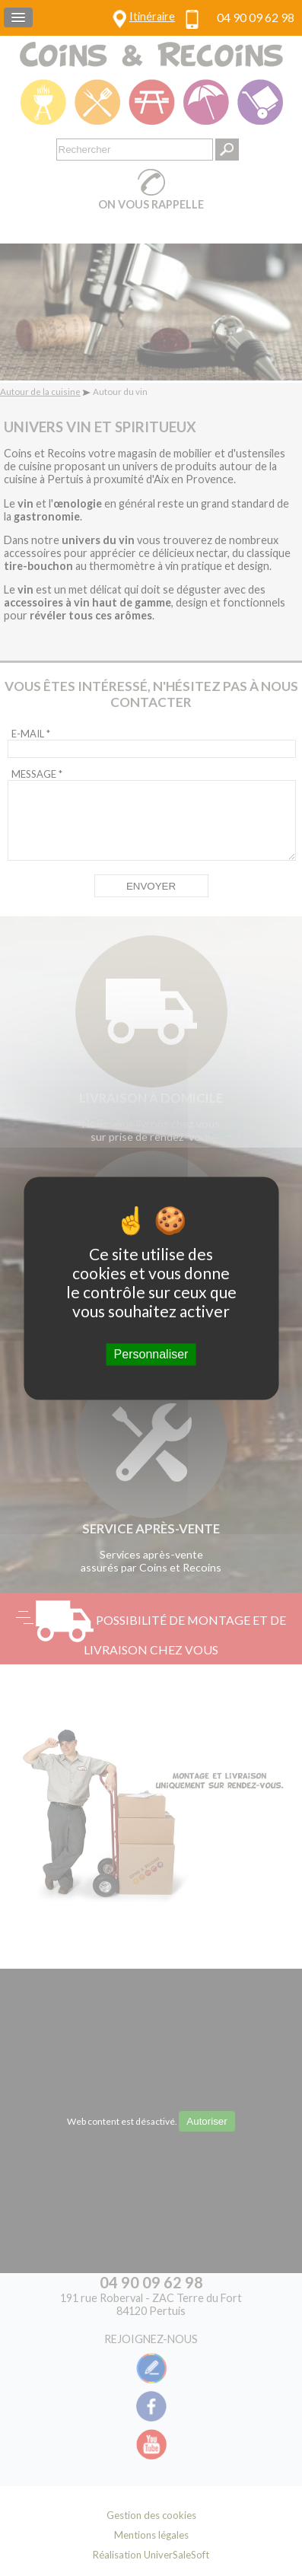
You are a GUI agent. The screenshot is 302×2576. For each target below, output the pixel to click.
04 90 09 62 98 (255, 17)
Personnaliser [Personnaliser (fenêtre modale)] (151, 1354)
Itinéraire (152, 16)
